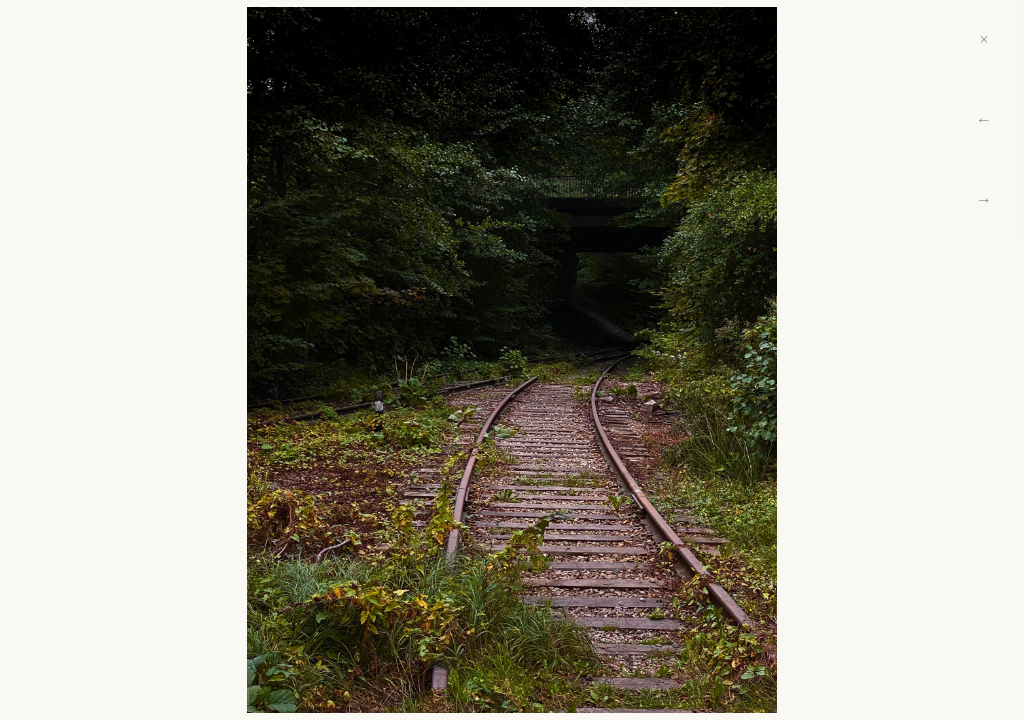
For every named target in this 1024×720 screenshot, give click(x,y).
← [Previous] (984, 119)
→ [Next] (984, 199)
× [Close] (983, 39)
